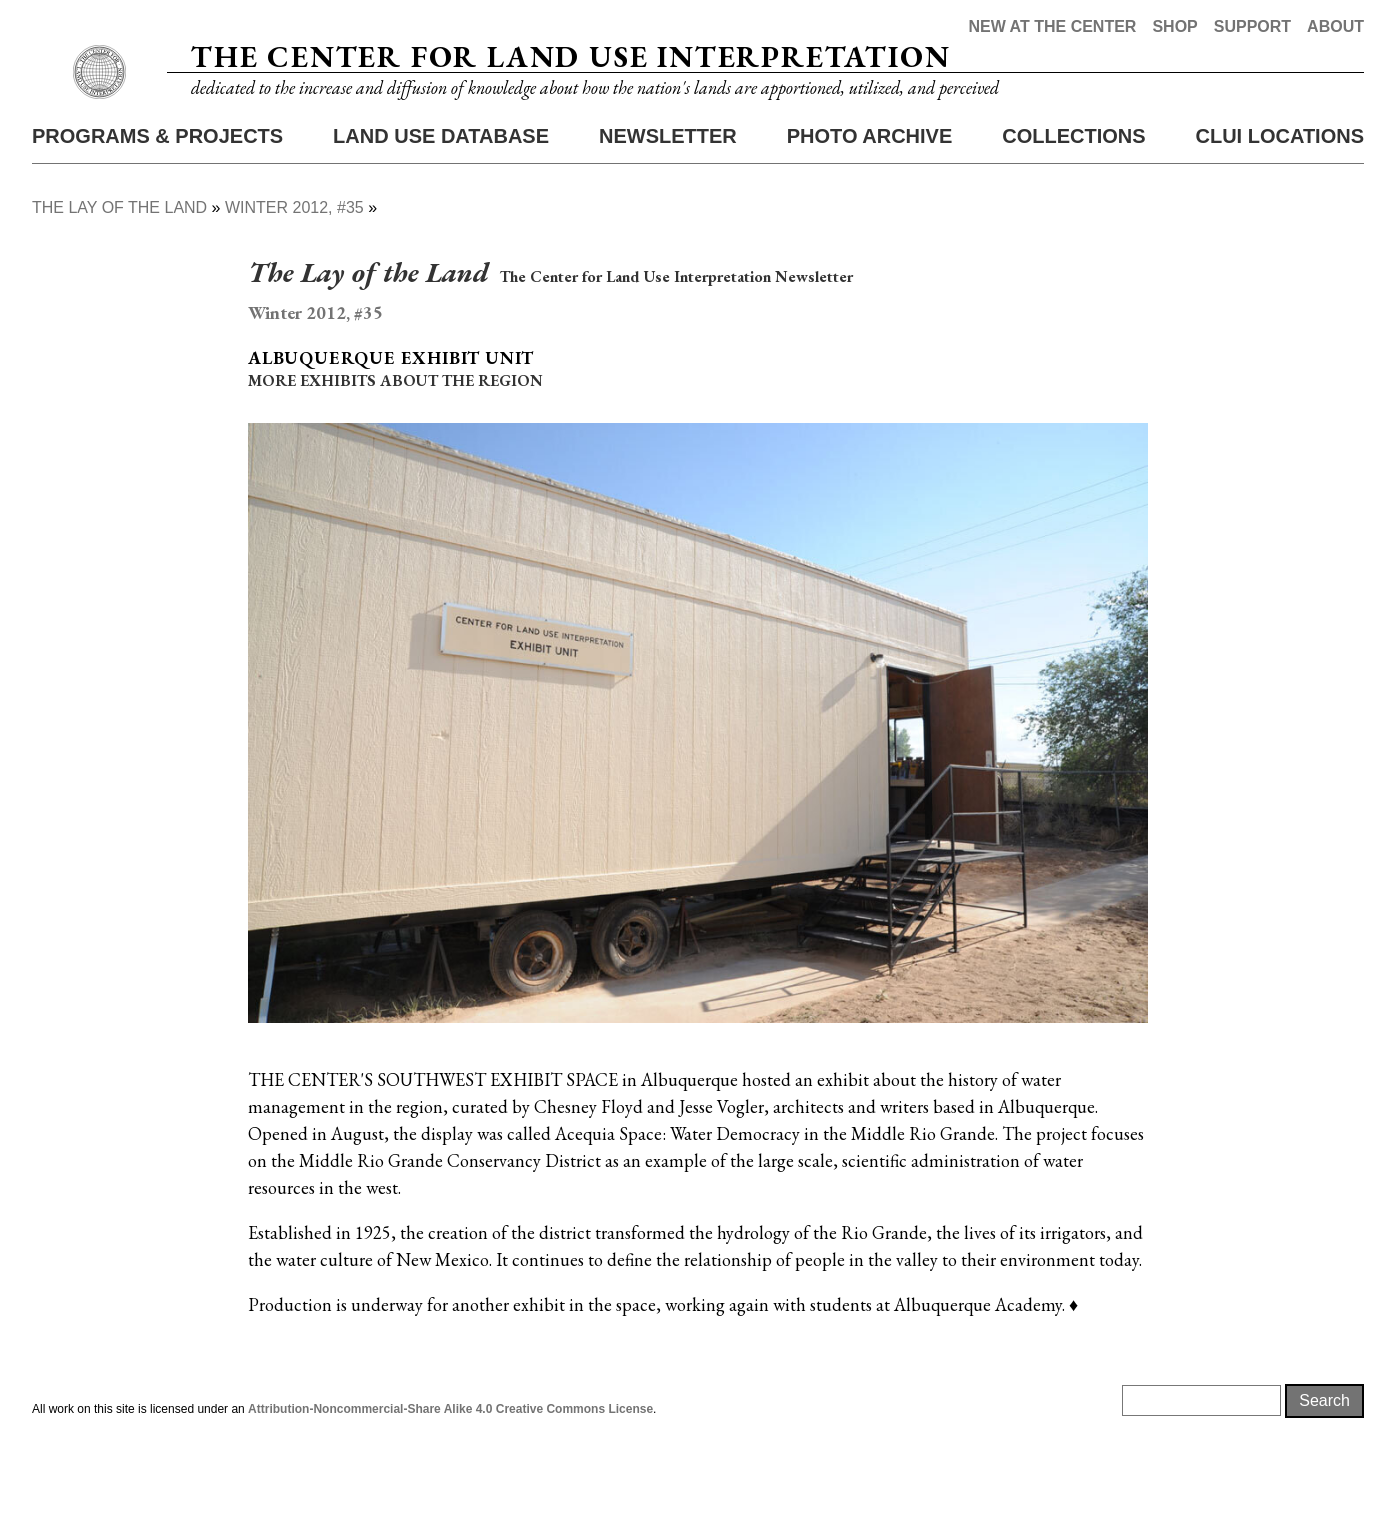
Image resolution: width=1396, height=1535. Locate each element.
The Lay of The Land (119, 288)
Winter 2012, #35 (294, 288)
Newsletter (668, 217)
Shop (1174, 26)
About (1335, 26)
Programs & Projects (157, 217)
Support (1252, 26)
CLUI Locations (1279, 217)
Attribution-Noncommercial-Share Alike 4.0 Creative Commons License (450, 1490)
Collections (1073, 217)
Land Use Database (441, 217)
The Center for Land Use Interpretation (570, 97)
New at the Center (1052, 26)
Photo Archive (870, 217)
